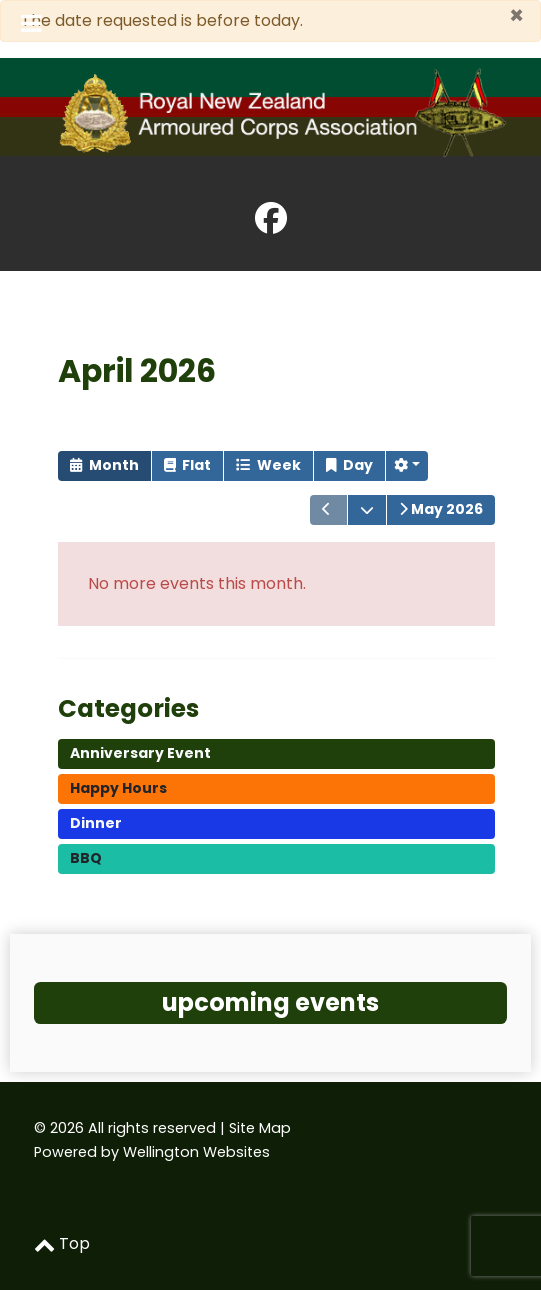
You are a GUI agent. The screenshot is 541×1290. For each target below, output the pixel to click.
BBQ (86, 858)
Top (62, 1243)
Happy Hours (118, 788)
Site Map (260, 1128)
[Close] (516, 16)
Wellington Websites (196, 1152)
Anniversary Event (140, 753)
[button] (407, 466)
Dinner (96, 823)
